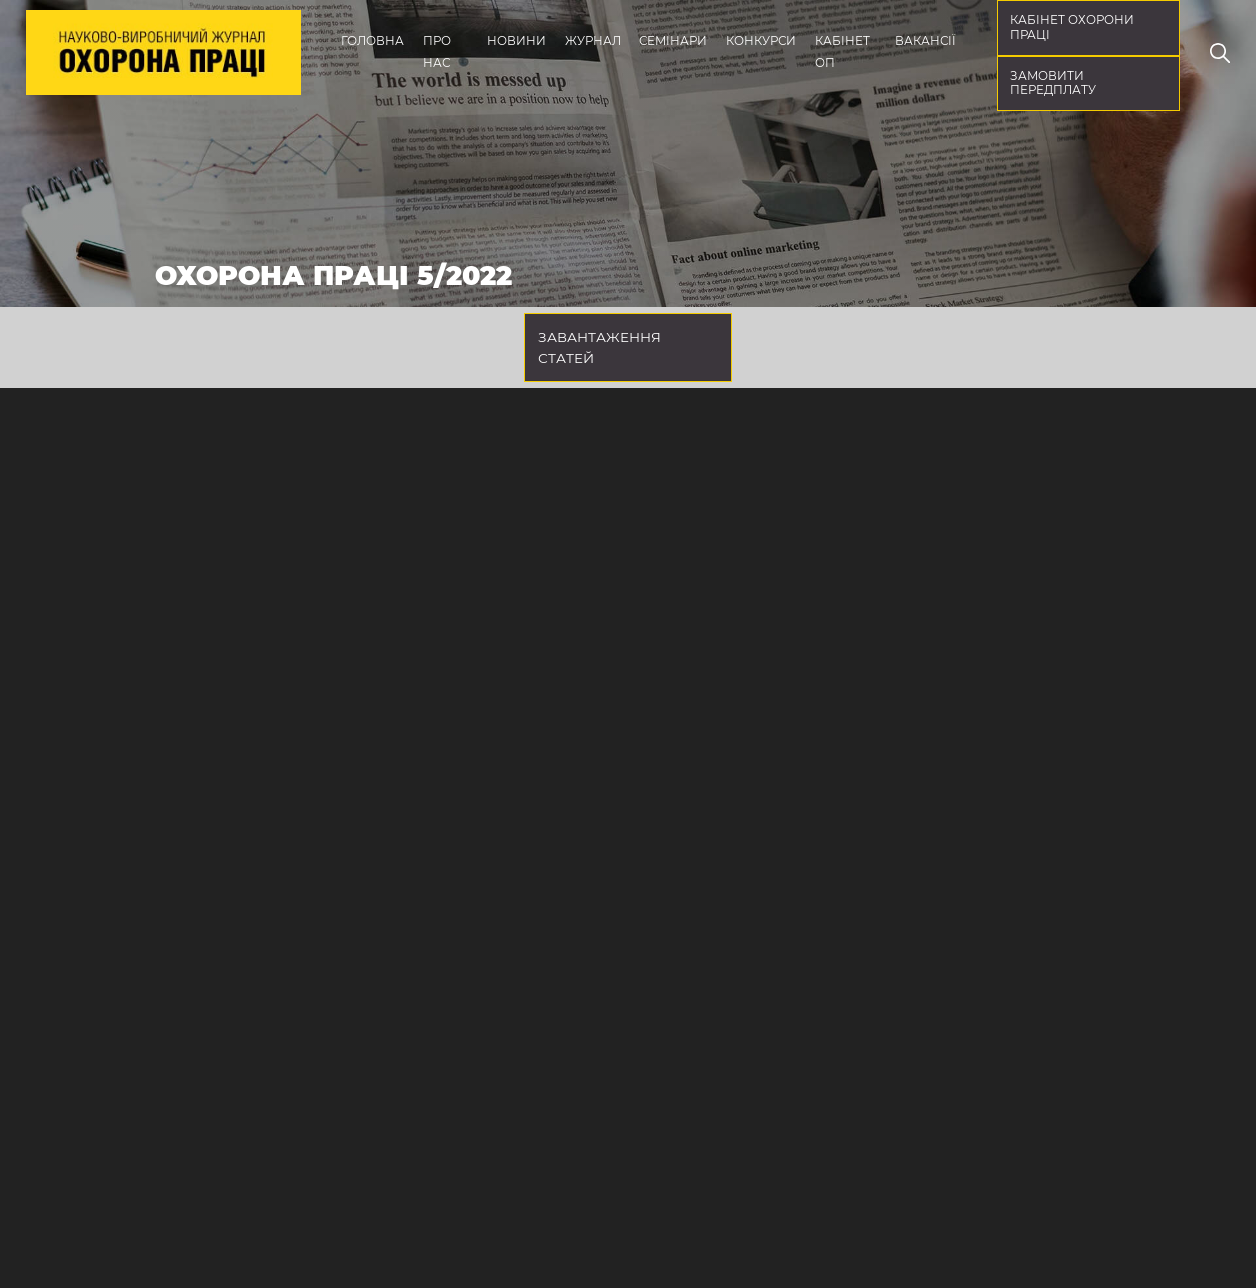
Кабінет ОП (842, 52)
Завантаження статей (599, 347)
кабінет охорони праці (1072, 27)
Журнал (593, 41)
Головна (372, 41)
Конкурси (761, 41)
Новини (516, 41)
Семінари (673, 41)
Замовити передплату (1053, 83)
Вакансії (925, 41)
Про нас (437, 52)
